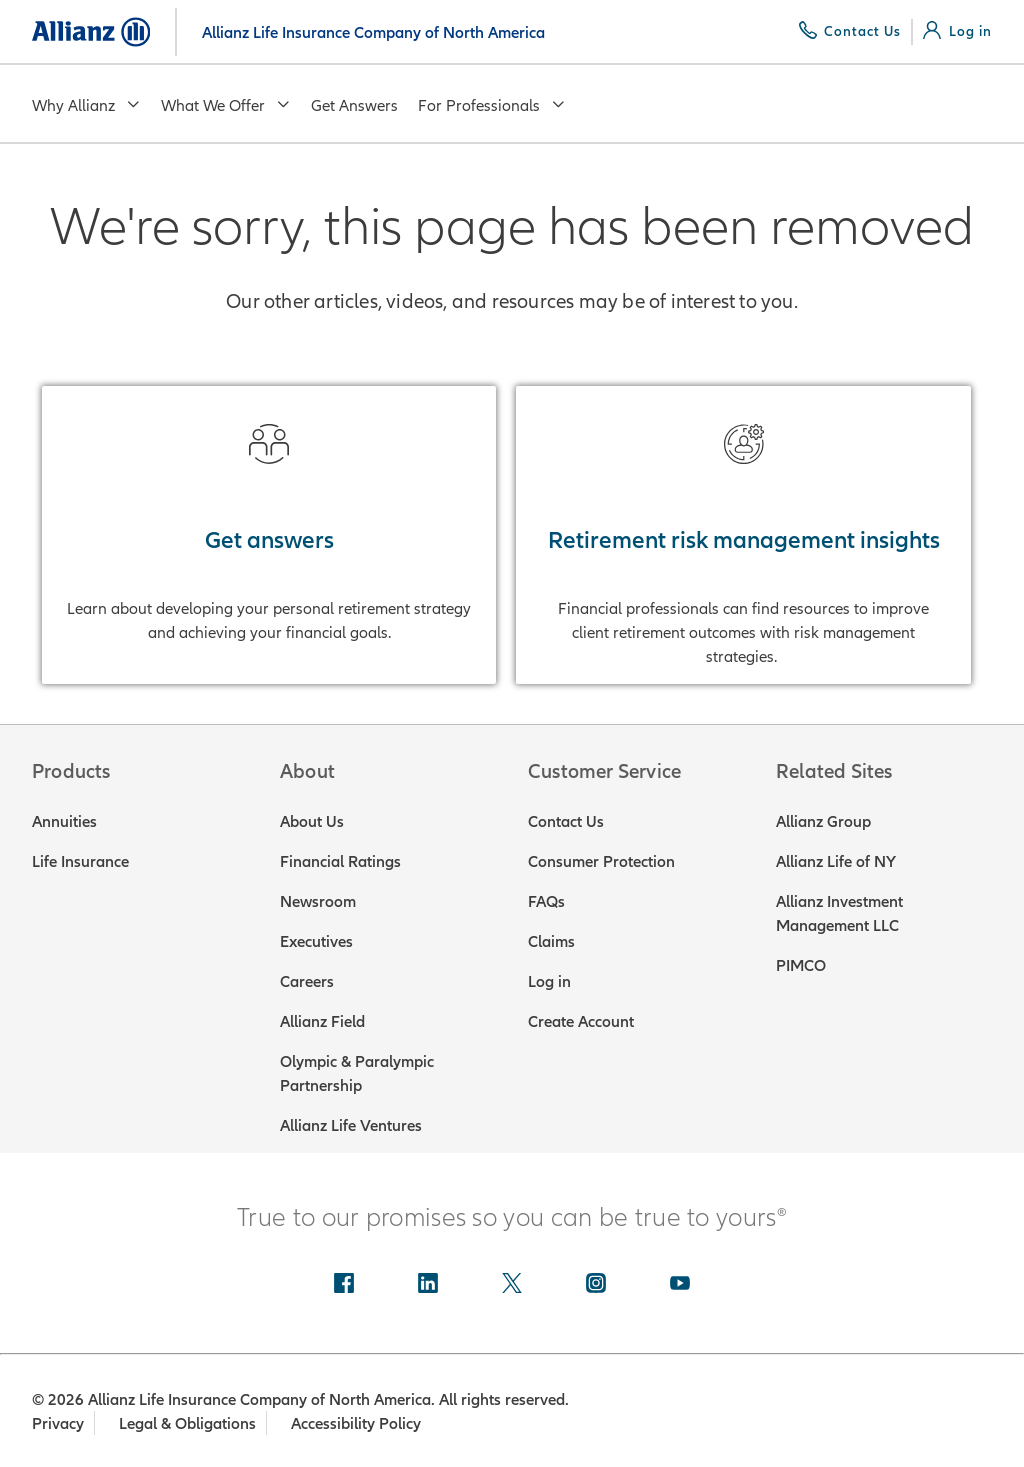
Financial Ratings (340, 861)
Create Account (581, 1021)
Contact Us (566, 821)
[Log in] (957, 31)
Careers (307, 981)
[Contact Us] (850, 31)
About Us (312, 821)
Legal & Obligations (188, 1423)
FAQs (546, 901)
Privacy (58, 1423)
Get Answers (354, 105)
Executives (316, 941)
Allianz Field (322, 1021)
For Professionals (492, 105)
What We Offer (226, 105)
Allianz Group (823, 821)
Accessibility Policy (358, 1423)
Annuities (64, 821)
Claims (551, 941)
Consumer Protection (601, 861)
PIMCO (801, 965)
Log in (549, 981)
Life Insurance (80, 861)
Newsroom (318, 901)
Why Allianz (86, 105)
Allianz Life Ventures (351, 1125)
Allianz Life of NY (836, 861)
